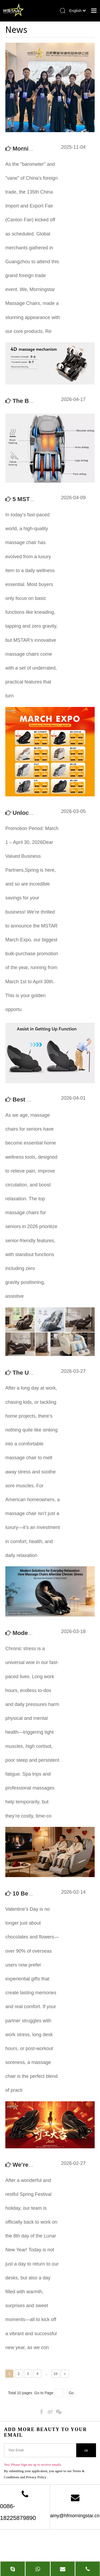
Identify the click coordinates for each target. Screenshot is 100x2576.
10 (55, 2374)
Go (71, 2393)
